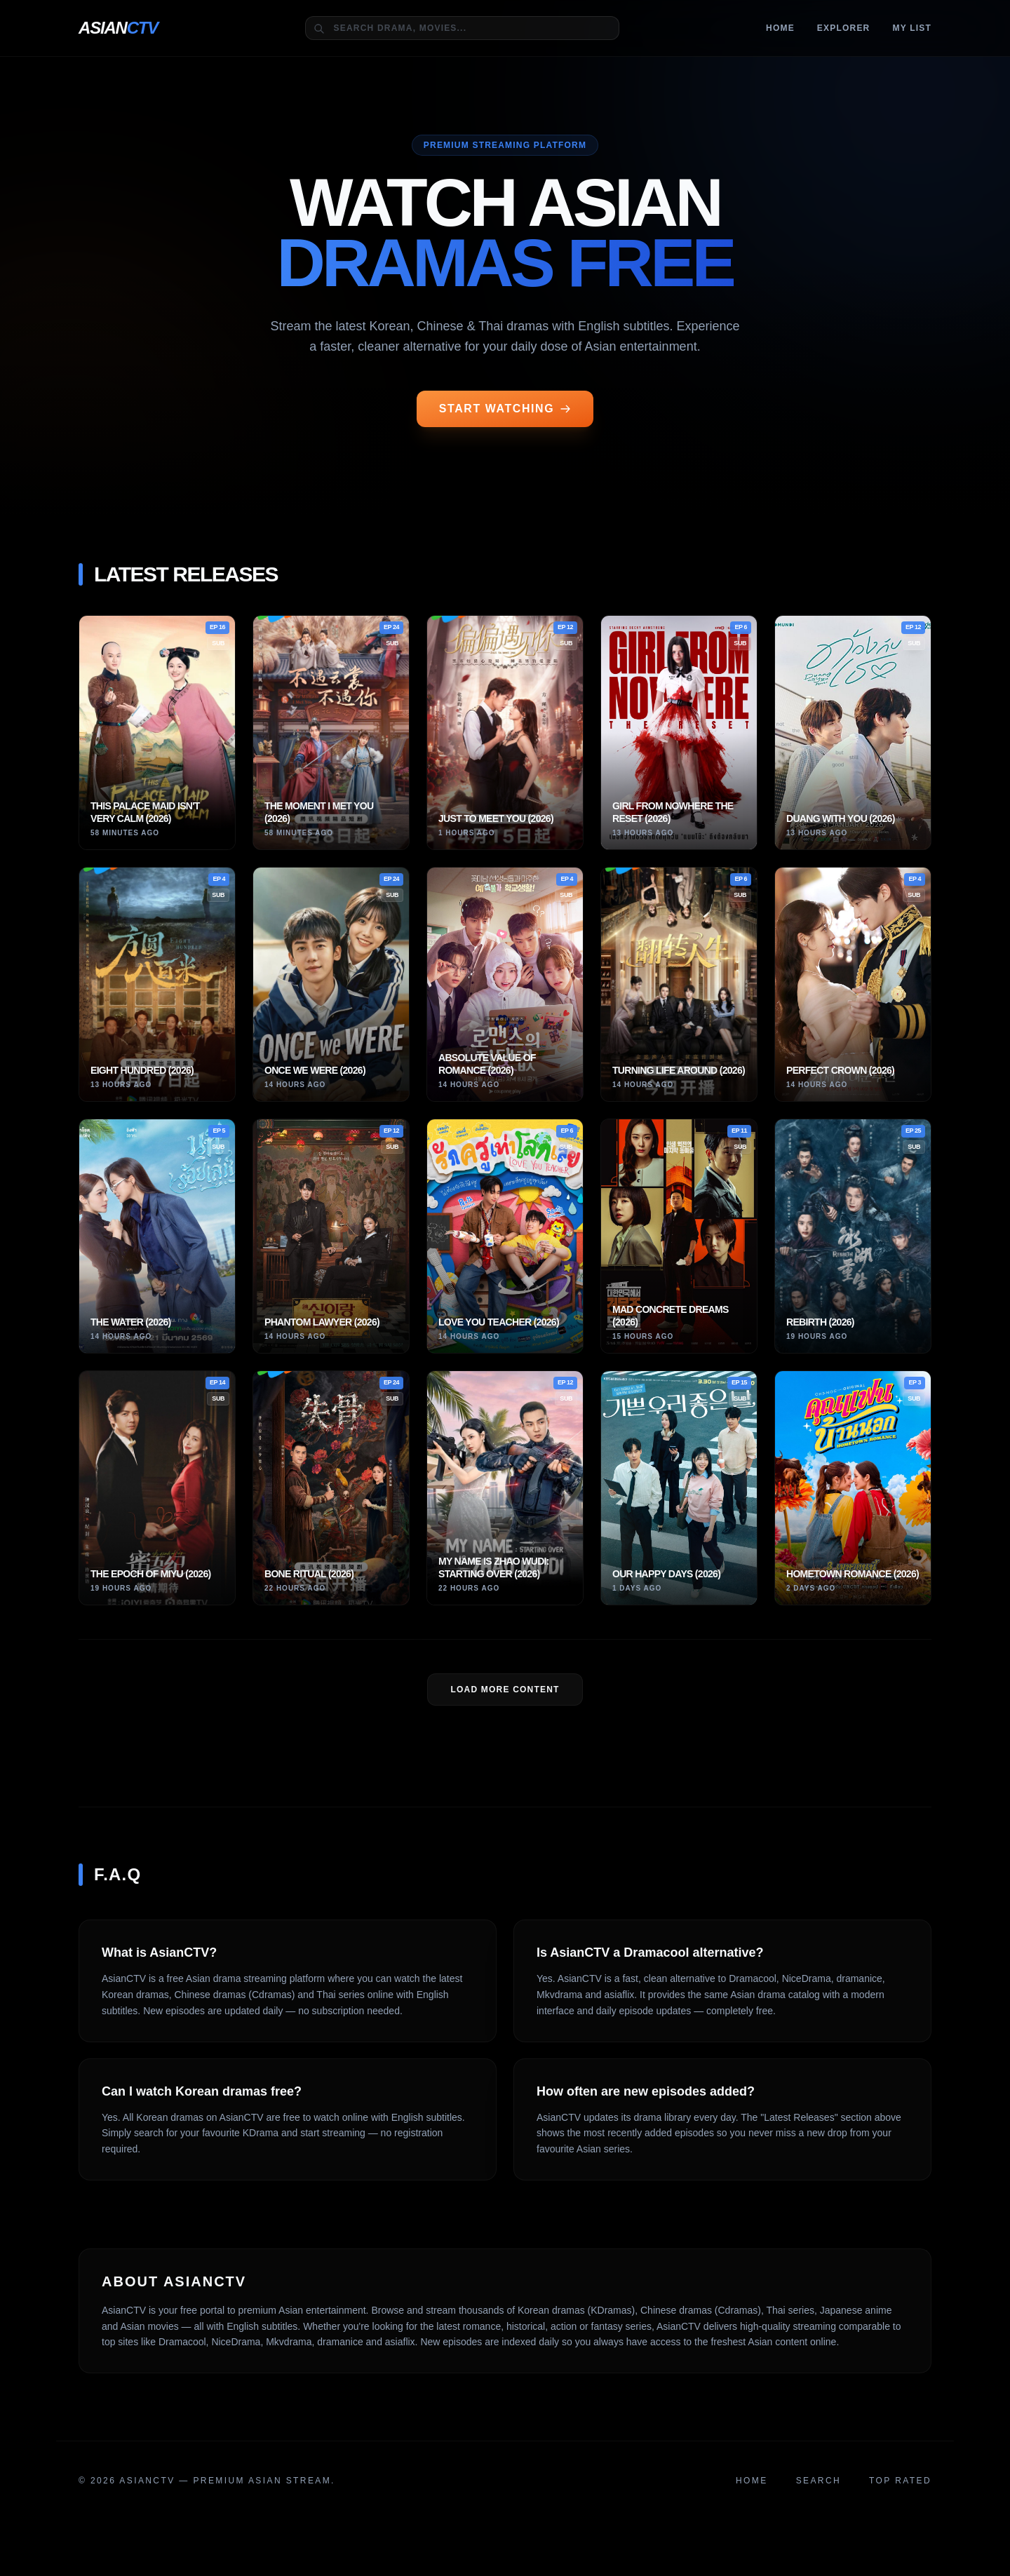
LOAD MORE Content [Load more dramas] (504, 1689)
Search (818, 2481)
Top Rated (900, 2481)
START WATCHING (505, 408)
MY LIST (911, 28)
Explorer (843, 28)
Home (780, 28)
